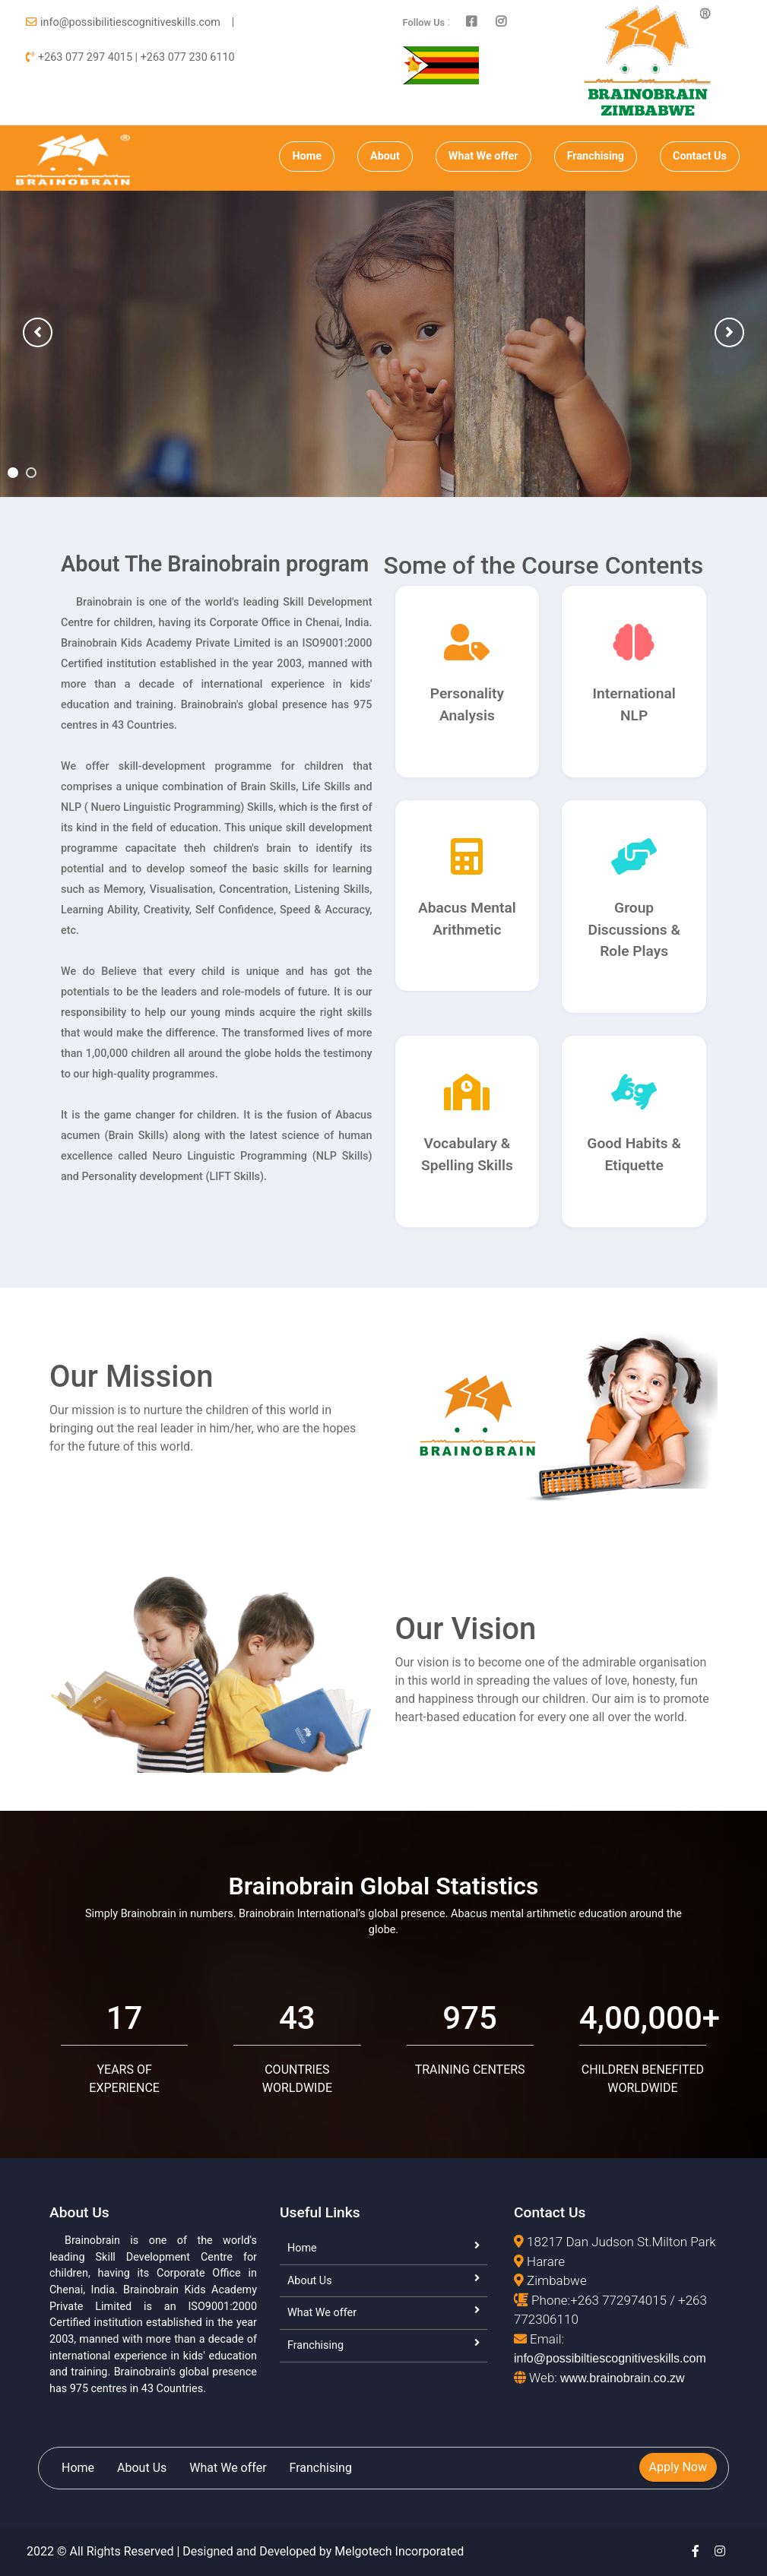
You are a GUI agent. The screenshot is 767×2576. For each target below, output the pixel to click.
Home (307, 156)
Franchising (595, 156)
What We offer (483, 156)
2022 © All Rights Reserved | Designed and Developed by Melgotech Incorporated (245, 2551)
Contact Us (700, 156)
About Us (309, 2280)
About (385, 156)
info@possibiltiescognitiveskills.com (610, 2358)
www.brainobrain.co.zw (622, 2378)
